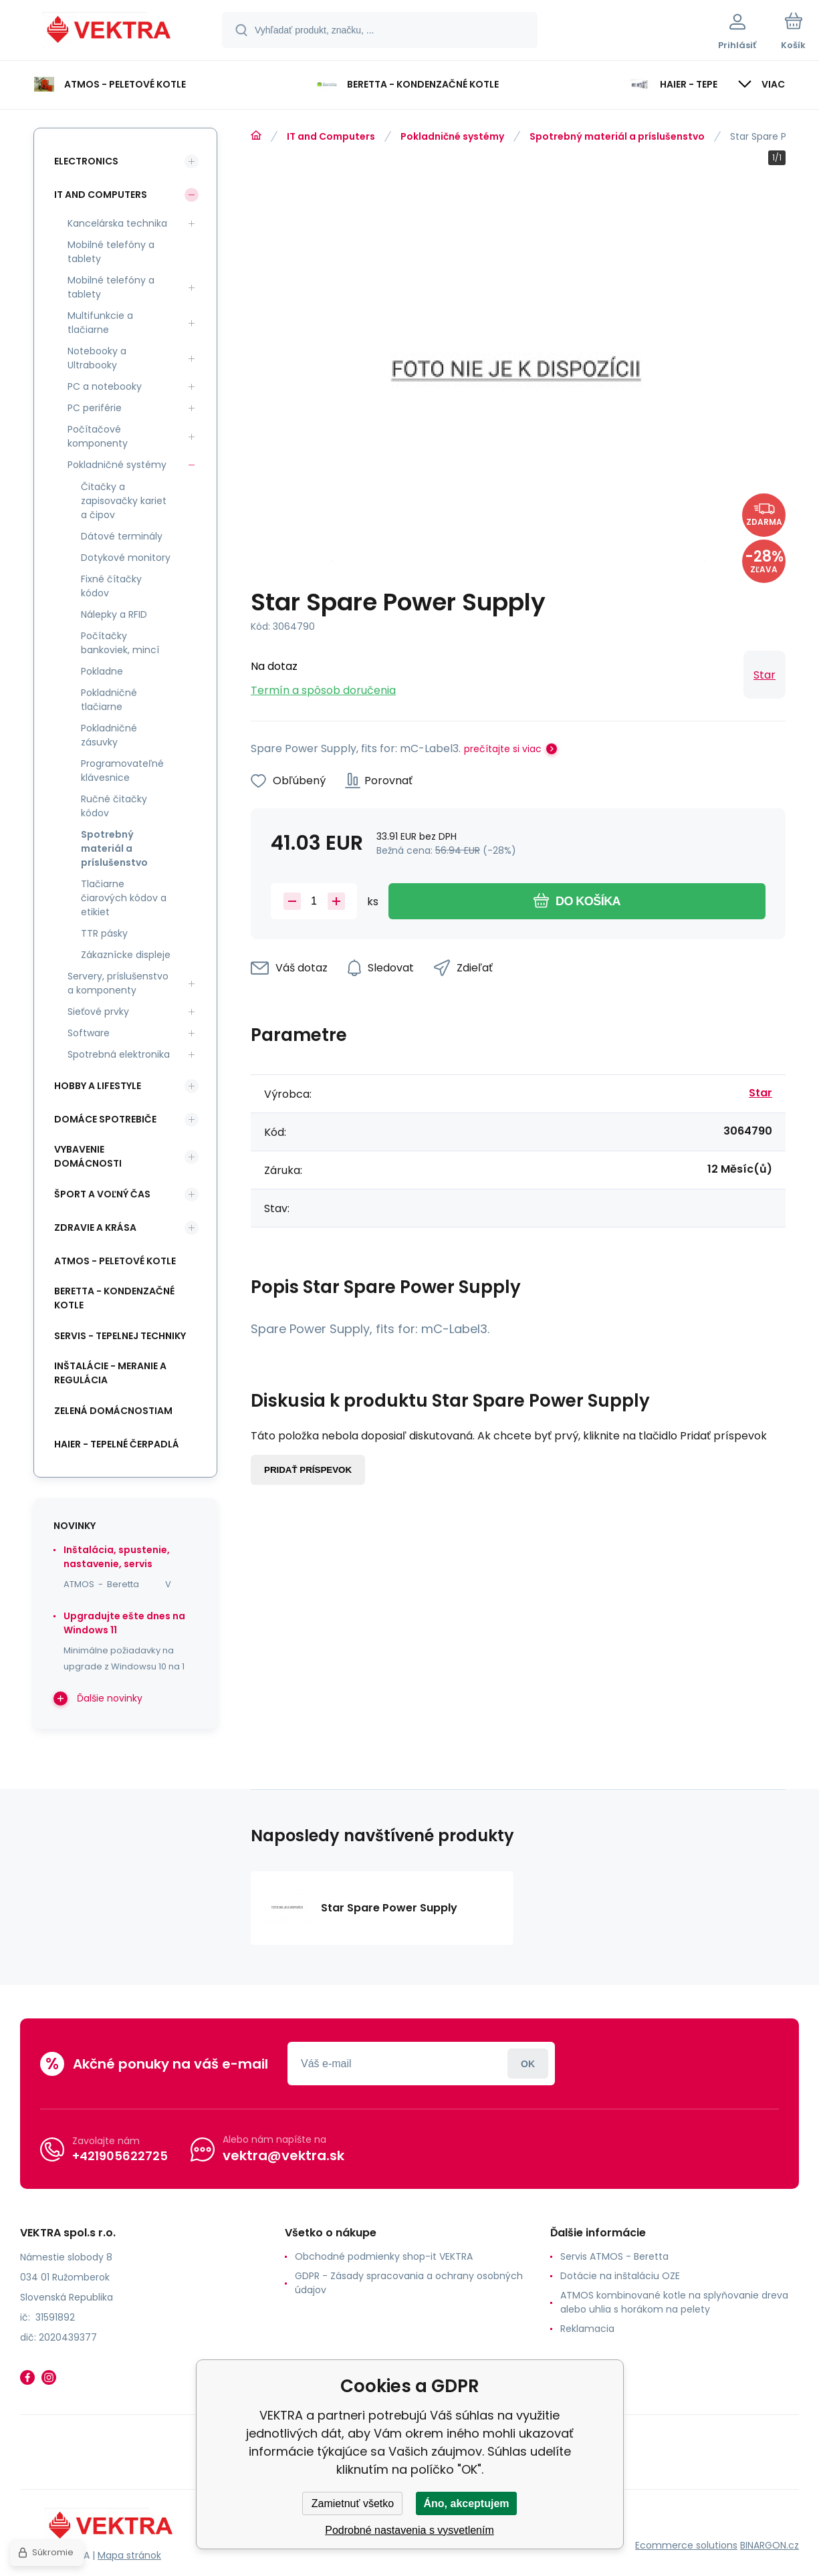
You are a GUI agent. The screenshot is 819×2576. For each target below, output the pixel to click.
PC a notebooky (105, 386)
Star (764, 675)
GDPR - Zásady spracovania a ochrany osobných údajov (409, 2283)
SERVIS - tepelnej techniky (120, 1335)
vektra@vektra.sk (283, 2155)
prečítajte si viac (503, 748)
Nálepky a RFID (114, 614)
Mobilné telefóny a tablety (111, 251)
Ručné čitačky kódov (114, 806)
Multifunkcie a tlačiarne (100, 322)
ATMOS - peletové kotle (115, 1261)
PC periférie (95, 408)
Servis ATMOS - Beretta (614, 2256)
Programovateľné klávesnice (122, 770)
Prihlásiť (527, 2063)
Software (89, 1033)
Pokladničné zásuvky (109, 735)
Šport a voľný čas (102, 1194)
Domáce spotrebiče (105, 1119)
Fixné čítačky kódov (111, 586)
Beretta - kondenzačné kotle (114, 1298)
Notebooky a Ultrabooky (97, 358)
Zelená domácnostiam (113, 1410)
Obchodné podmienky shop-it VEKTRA (384, 2256)
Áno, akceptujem (466, 2503)
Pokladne (102, 671)
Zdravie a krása (95, 1227)
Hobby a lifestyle (97, 1085)
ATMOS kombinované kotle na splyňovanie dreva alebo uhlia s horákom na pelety (674, 2302)
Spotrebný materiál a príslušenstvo (617, 136)
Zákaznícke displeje (125, 954)
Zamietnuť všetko (353, 2503)
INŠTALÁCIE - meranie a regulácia (110, 1373)
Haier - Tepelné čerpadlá (116, 1444)
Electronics (86, 161)
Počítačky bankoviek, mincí (120, 643)
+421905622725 (120, 2155)
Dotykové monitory (125, 557)
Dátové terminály (121, 536)
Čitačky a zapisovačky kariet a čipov (123, 500)
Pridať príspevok (308, 1470)
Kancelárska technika (117, 223)
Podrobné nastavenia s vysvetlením (409, 2530)
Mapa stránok (129, 2555)
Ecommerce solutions (686, 2545)
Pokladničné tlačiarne (109, 699)
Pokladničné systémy (452, 136)
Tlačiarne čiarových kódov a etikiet (123, 898)
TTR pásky (104, 933)
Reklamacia (587, 2328)
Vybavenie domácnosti (88, 1156)
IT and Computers (331, 136)
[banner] (110, 32)
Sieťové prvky (98, 1011)
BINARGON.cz (769, 2545)
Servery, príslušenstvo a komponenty (118, 983)
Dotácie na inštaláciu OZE (620, 2275)
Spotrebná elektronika (119, 1054)
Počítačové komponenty (98, 436)
